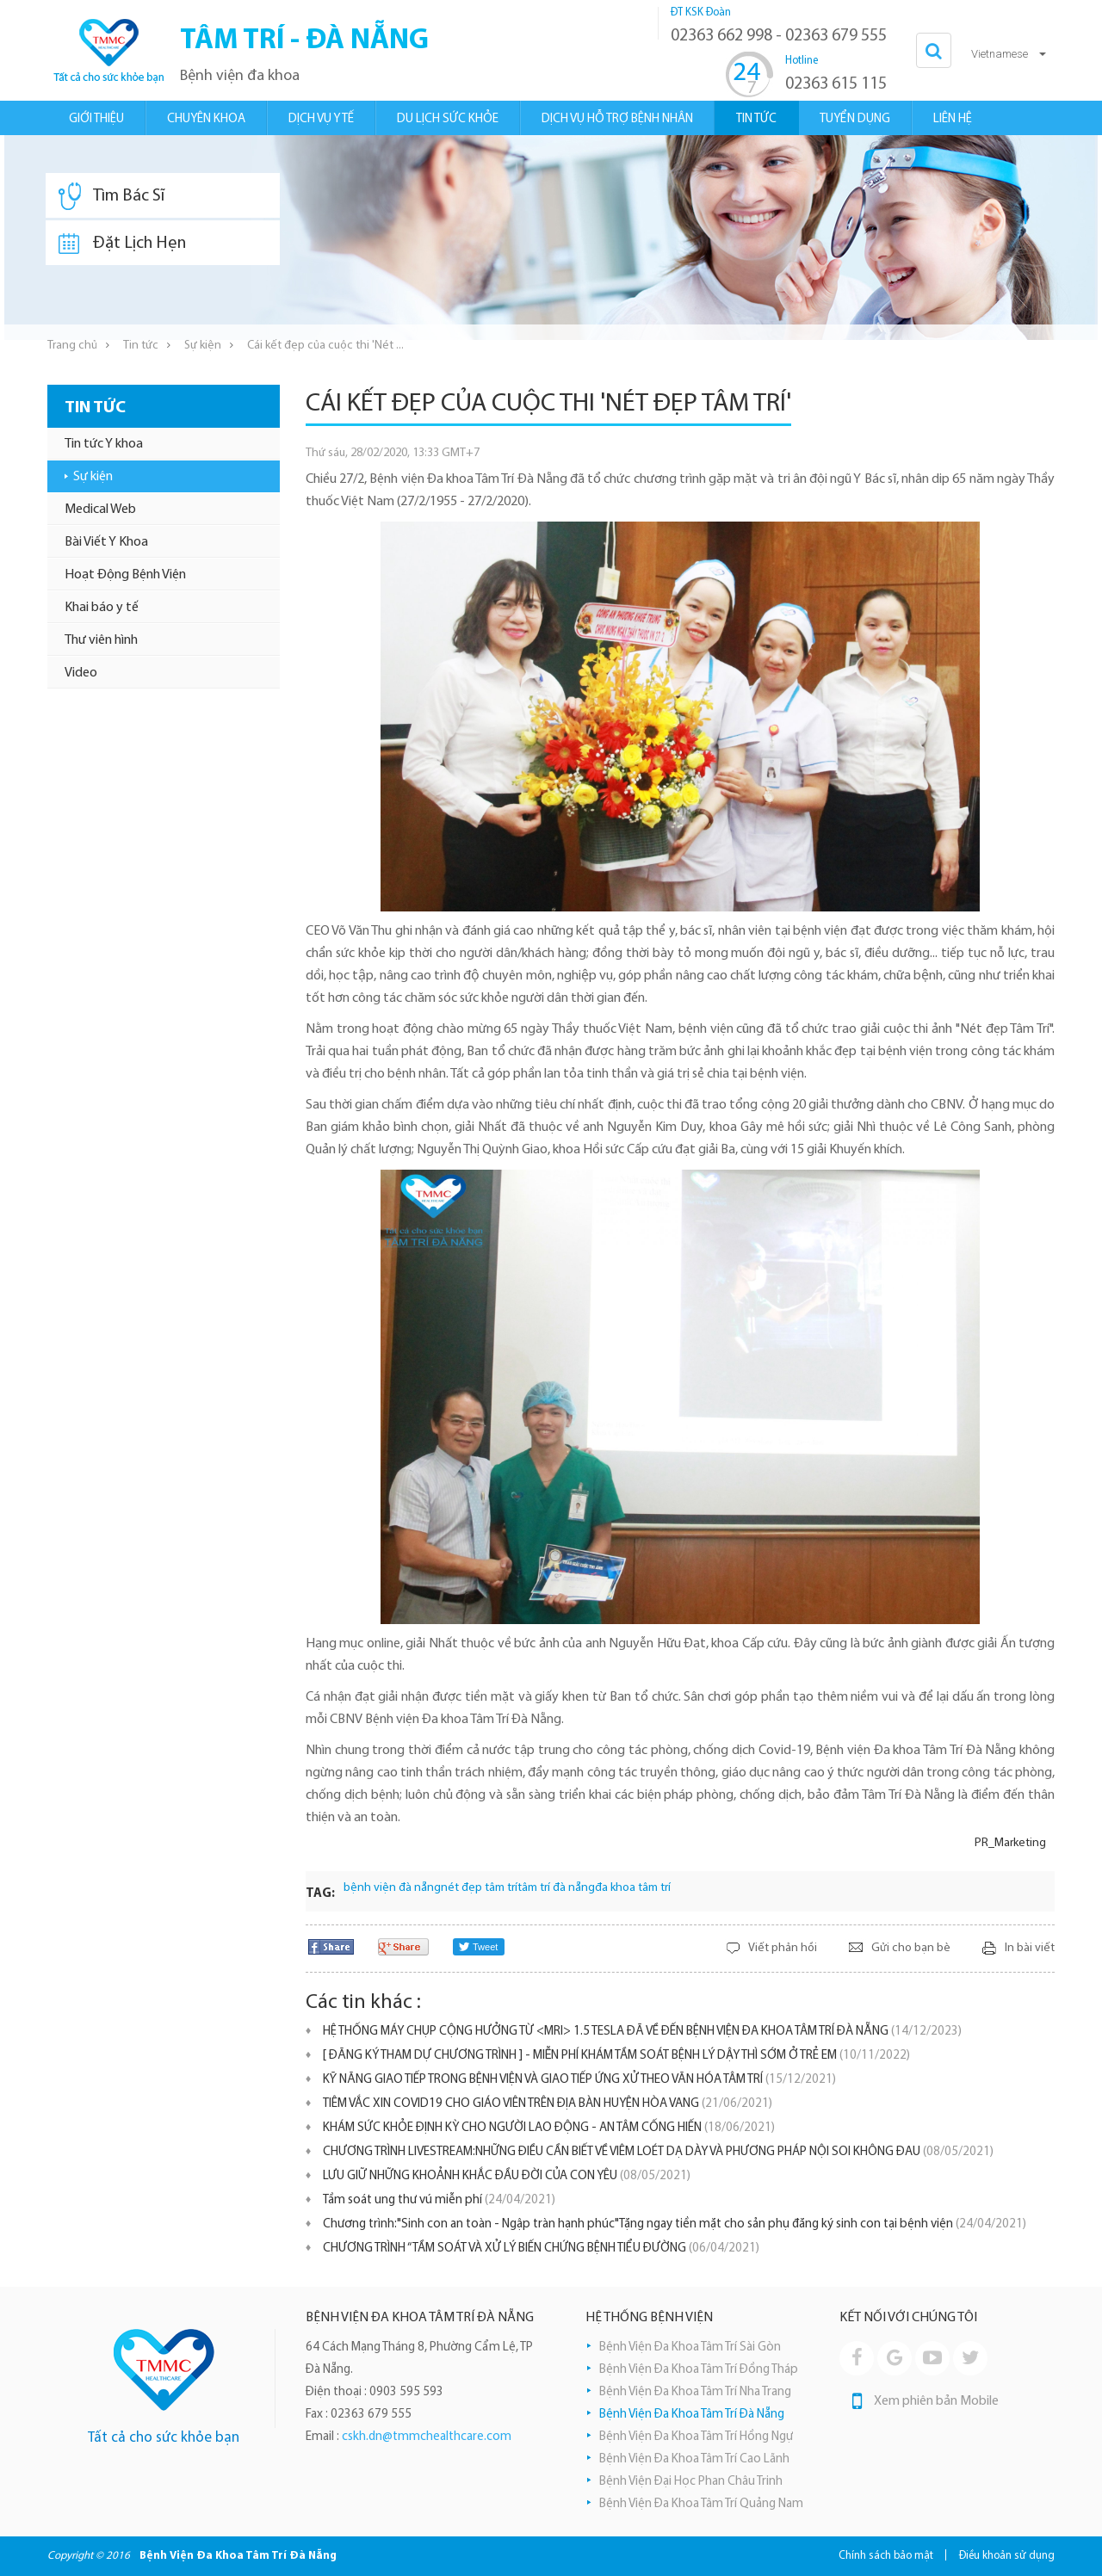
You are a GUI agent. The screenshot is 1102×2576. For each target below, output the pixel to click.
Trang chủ (72, 345)
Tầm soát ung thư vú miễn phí (439, 2200)
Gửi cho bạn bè (910, 1948)
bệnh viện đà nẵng (392, 1887)
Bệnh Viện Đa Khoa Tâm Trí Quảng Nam (701, 2504)
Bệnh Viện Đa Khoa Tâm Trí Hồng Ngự (696, 2437)
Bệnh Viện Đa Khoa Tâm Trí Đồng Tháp (698, 2369)
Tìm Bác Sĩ (111, 196)
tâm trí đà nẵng (556, 1887)
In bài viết (1030, 1948)
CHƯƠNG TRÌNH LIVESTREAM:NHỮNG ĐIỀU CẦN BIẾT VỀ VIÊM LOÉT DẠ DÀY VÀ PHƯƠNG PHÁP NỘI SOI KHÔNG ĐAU (658, 2152)
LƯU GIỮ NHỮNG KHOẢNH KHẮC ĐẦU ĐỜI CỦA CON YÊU (506, 2176)
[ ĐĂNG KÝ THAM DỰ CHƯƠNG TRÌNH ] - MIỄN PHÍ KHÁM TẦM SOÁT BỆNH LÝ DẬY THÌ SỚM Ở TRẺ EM (616, 2055)
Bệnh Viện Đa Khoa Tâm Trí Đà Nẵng (691, 2414)
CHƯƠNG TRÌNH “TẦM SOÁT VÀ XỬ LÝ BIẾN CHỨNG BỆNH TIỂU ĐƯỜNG (541, 2248)
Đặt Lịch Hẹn (122, 243)
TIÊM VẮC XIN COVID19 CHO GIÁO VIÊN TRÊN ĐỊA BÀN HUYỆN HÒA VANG (547, 2103)
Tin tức (140, 345)
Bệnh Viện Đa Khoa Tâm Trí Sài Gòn (690, 2347)
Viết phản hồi (782, 1948)
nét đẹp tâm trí (479, 1887)
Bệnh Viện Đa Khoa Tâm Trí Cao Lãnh (694, 2459)
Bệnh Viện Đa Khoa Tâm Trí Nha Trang (695, 2392)
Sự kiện (202, 345)
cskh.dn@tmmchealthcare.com (426, 2437)
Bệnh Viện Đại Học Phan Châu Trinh (691, 2481)
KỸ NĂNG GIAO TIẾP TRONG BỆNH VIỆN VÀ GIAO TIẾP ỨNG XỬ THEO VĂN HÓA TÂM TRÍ (579, 2079)
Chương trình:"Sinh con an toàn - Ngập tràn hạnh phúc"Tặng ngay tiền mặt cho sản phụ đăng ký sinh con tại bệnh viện (674, 2224)
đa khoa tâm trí (633, 1887)
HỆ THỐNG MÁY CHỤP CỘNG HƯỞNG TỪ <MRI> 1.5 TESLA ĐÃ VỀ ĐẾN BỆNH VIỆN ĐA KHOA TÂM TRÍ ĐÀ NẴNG (642, 2031)
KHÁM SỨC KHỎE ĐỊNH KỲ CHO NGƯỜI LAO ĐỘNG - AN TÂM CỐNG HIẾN (549, 2128)
